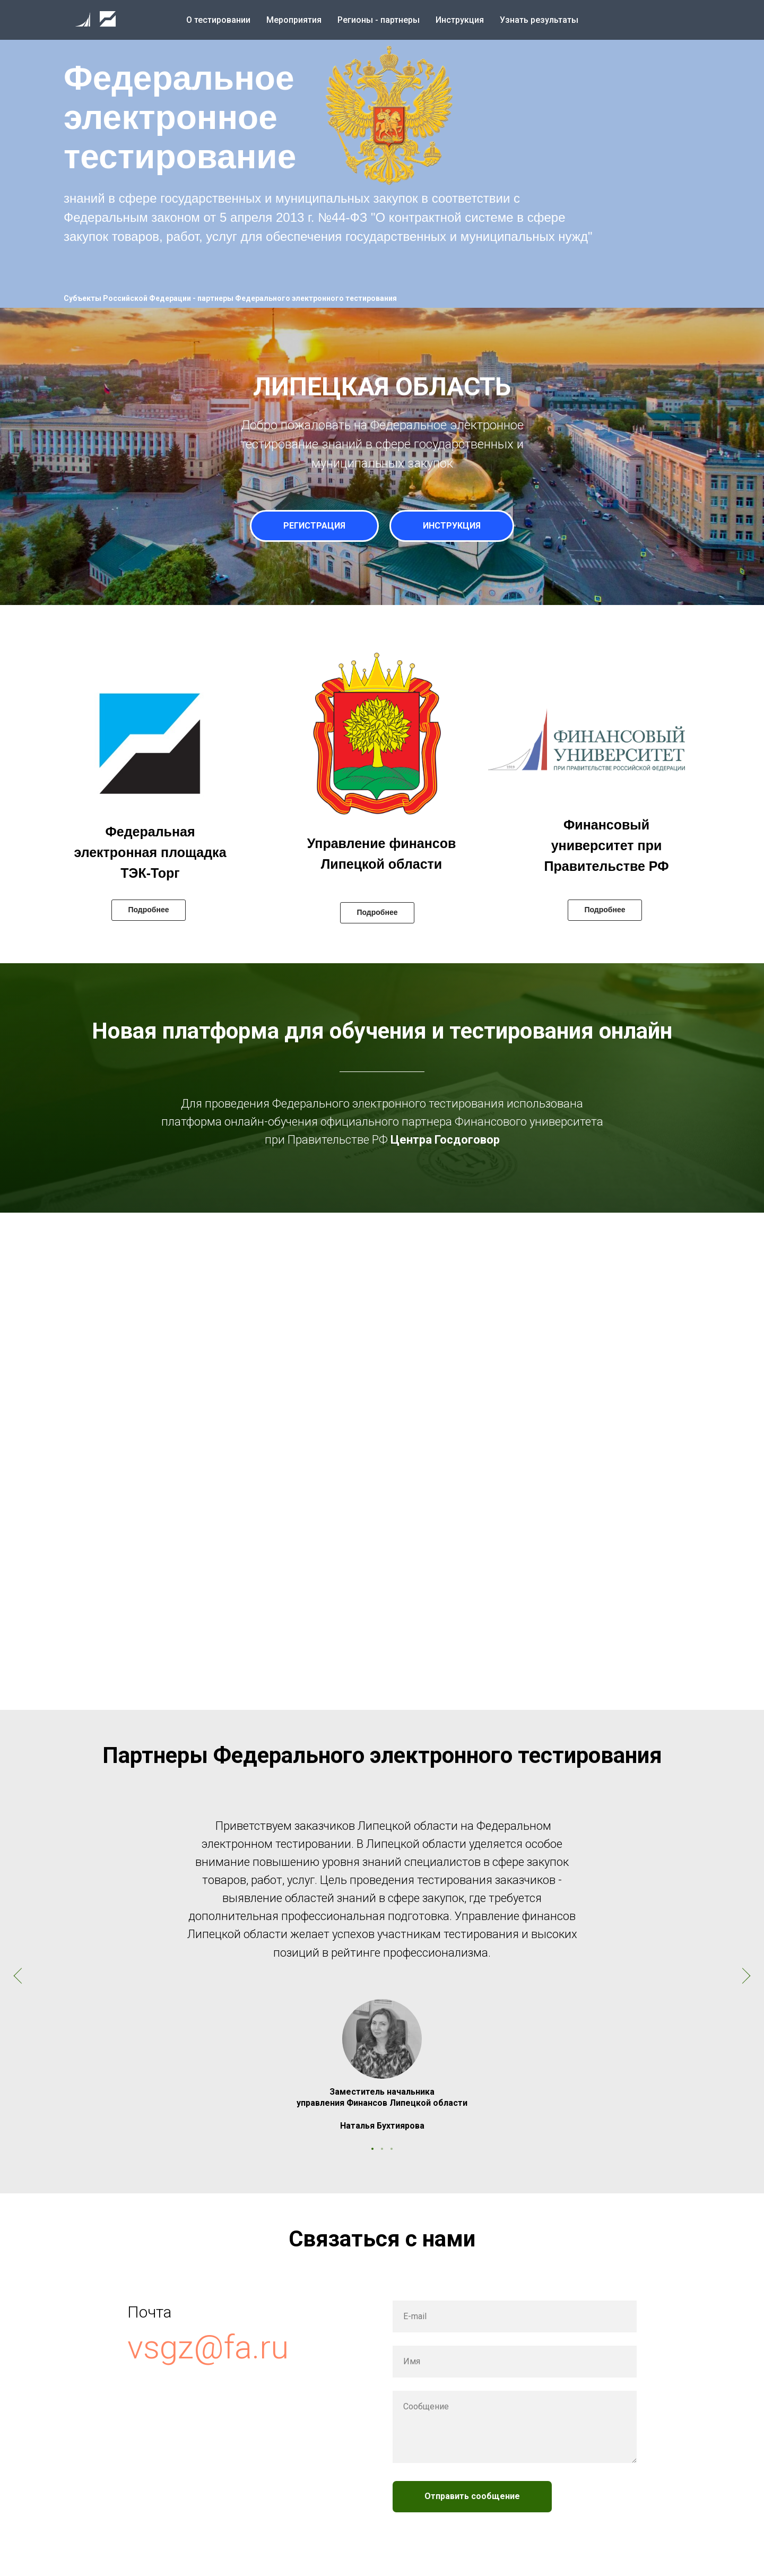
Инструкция (460, 20)
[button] (385, 117)
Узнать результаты (539, 20)
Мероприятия (294, 20)
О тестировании (218, 20)
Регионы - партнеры (378, 20)
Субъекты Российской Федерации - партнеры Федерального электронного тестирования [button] (230, 298)
